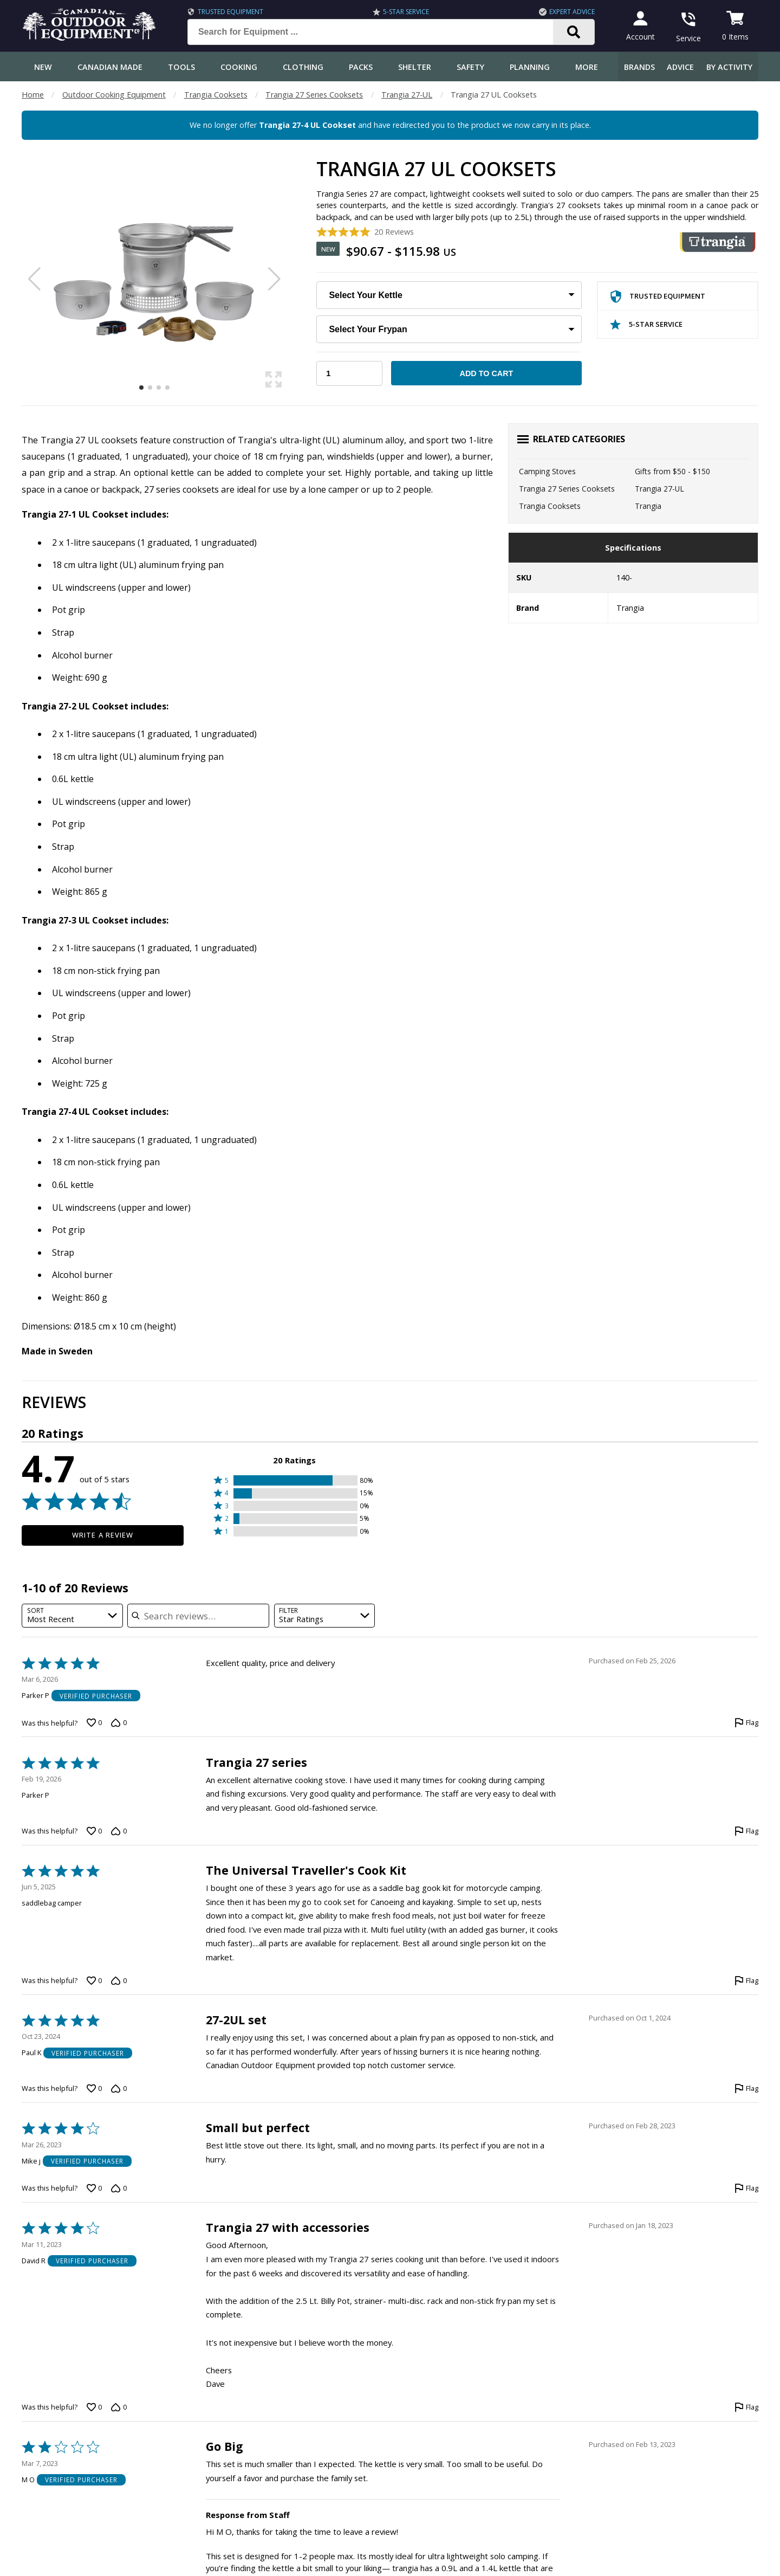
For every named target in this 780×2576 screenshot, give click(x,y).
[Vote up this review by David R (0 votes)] (94, 2407)
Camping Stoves (547, 471)
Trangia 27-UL (406, 94)
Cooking (238, 67)
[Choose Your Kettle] (449, 295)
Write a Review (102, 1535)
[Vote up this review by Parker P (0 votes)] (94, 1723)
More (586, 67)
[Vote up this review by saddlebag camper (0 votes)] (94, 1981)
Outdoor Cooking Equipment (114, 94)
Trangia (648, 506)
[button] (294, 1480)
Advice (680, 67)
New (43, 67)
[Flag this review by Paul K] (746, 2089)
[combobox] (72, 1616)
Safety (470, 67)
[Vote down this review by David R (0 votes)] (118, 2407)
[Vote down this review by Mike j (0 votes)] (118, 2188)
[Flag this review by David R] (746, 2407)
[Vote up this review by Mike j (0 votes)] (94, 2188)
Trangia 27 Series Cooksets (314, 94)
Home (33, 94)
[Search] (571, 32)
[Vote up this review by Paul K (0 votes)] (94, 2089)
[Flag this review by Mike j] (746, 2188)
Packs (361, 67)
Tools (181, 67)
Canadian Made (109, 67)
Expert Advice (569, 11)
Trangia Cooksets (216, 94)
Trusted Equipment (228, 11)
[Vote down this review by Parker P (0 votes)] (118, 1723)
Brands (639, 67)
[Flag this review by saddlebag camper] (746, 1981)
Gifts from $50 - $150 (672, 471)
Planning (530, 67)
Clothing (303, 67)
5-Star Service (404, 11)
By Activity (729, 67)
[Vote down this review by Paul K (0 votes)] (118, 2089)
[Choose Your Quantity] (349, 373)
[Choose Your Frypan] (449, 329)
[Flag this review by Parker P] (746, 1723)
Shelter (414, 67)
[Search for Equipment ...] (376, 32)
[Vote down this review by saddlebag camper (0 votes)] (118, 1981)
